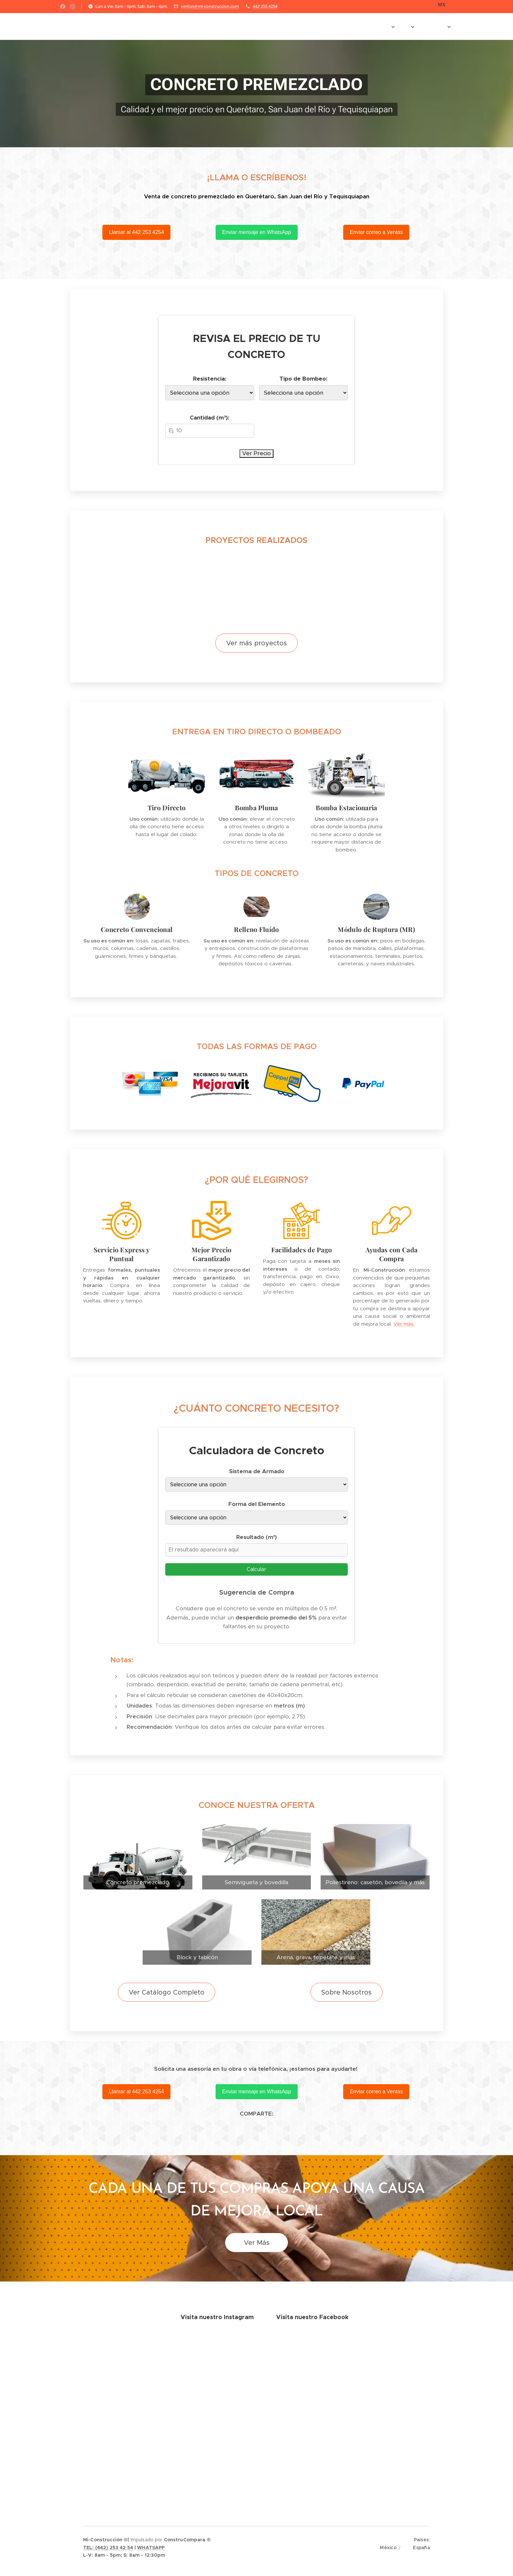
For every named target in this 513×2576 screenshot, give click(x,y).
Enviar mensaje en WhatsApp (256, 232)
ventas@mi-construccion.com (210, 6)
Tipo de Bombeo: (303, 378)
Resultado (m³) (256, 1537)
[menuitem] (269, 26)
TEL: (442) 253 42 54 (108, 2547)
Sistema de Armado (256, 1471)
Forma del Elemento (256, 1504)
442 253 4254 (265, 6)
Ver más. (404, 1324)
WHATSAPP (151, 2547)
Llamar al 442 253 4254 (136, 232)
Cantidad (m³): (209, 417)
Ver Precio (256, 453)
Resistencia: (209, 378)
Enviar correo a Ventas (376, 232)
